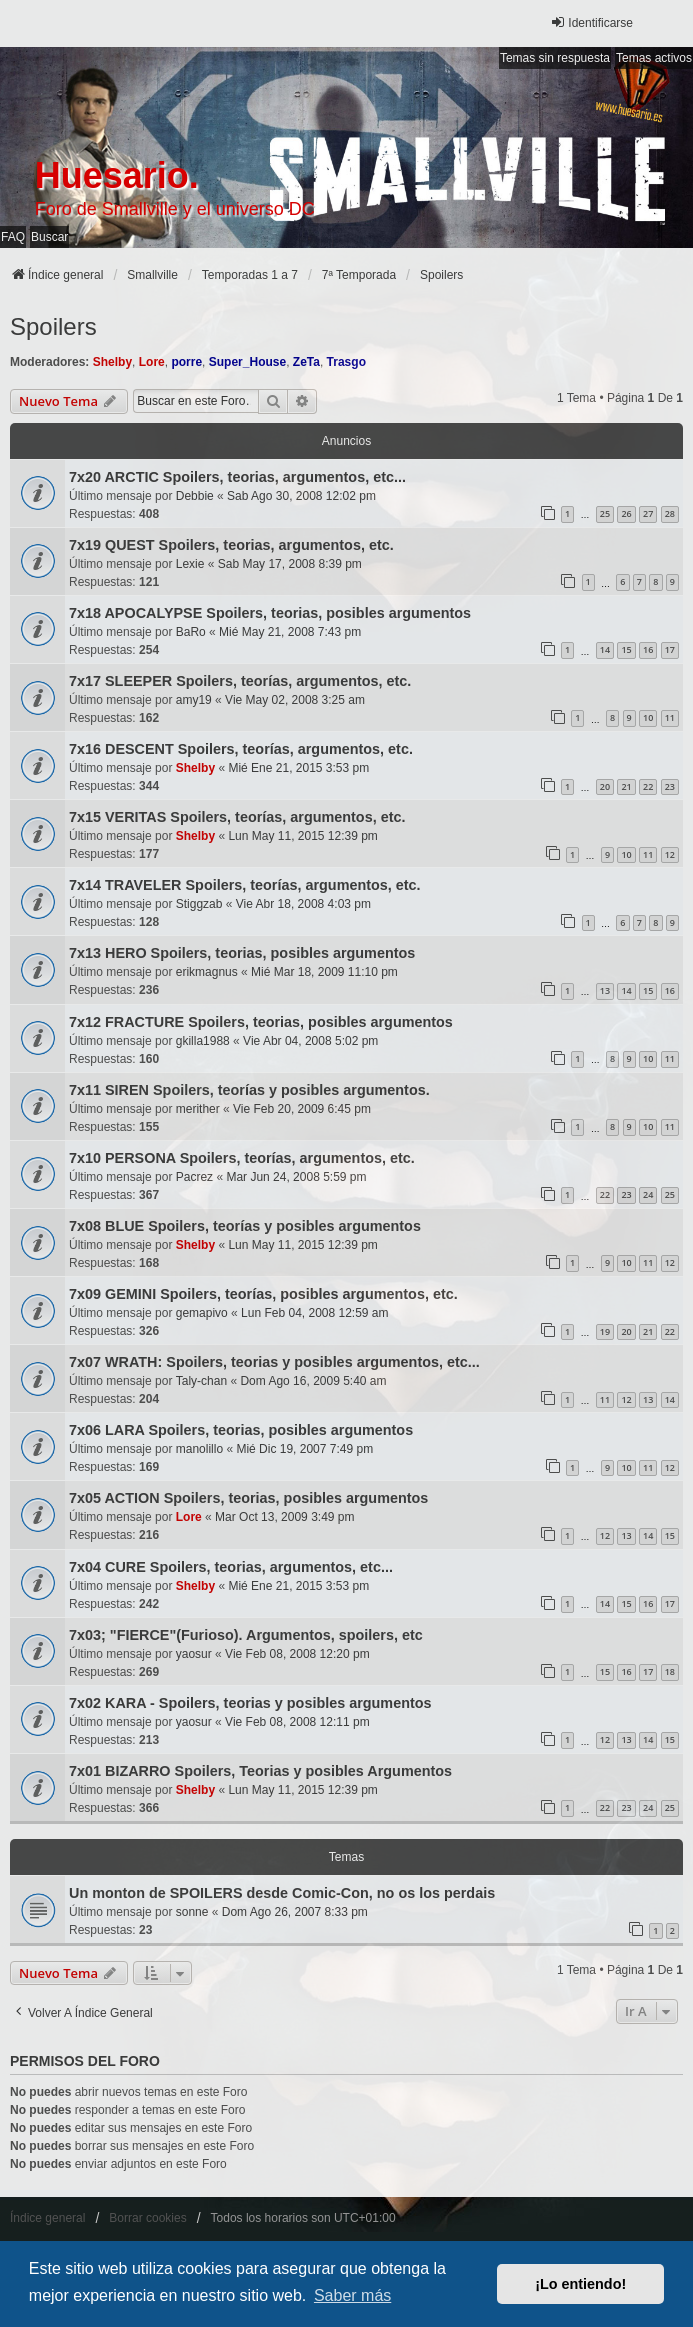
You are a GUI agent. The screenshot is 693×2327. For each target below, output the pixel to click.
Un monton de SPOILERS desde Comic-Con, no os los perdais (282, 1893)
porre (186, 362)
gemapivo (202, 1313)
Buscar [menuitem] (49, 237)
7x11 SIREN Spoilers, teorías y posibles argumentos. (249, 1090)
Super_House (247, 362)
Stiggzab (199, 904)
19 (605, 1331)
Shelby (112, 362)
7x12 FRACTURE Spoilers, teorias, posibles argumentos (261, 1022)
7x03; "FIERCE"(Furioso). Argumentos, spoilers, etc (246, 1635)
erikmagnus (207, 972)
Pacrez (194, 1177)
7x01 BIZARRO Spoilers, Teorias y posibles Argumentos (260, 1771)
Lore (152, 362)
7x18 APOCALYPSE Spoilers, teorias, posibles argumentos (270, 613)
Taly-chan (201, 1381)
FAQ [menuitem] (13, 237)
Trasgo (346, 362)
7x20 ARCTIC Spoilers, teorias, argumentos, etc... (237, 477)
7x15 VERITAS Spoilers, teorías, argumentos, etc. (237, 817)
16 (648, 649)
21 (626, 786)
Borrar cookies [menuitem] (147, 2218)
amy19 (194, 700)
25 (605, 513)
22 (648, 786)
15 (626, 649)
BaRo (191, 632)
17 (670, 649)
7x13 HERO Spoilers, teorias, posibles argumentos (242, 953)
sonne (192, 1912)
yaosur (194, 1654)
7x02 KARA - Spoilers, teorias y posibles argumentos (250, 1703)
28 (670, 513)
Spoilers (53, 326)
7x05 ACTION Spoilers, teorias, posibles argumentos (248, 1498)
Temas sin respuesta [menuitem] (555, 58)
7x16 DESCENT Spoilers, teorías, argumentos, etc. (241, 749)
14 (605, 649)
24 (648, 1194)
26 (626, 513)
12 (670, 854)
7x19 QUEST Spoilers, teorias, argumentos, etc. (231, 545)
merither (198, 1109)
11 (670, 717)
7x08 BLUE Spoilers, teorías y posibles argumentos (245, 1226)
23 (670, 786)
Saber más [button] (352, 2295)
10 (648, 717)
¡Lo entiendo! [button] (580, 2284)
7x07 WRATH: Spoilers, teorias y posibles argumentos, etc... (274, 1362)
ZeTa (306, 362)
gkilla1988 (203, 1041)
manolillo (199, 1449)
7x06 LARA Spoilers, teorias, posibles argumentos (241, 1430)
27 (648, 513)
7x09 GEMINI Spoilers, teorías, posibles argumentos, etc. (263, 1294)
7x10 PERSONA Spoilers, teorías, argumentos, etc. (242, 1158)
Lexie (190, 564)
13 (605, 990)
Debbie (195, 496)
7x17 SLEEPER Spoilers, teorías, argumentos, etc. (240, 681)
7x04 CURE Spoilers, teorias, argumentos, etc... (231, 1567)
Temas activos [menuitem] (654, 58)
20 (605, 786)
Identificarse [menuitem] (591, 22)
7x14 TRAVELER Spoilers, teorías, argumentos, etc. (245, 885)
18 (670, 1671)
